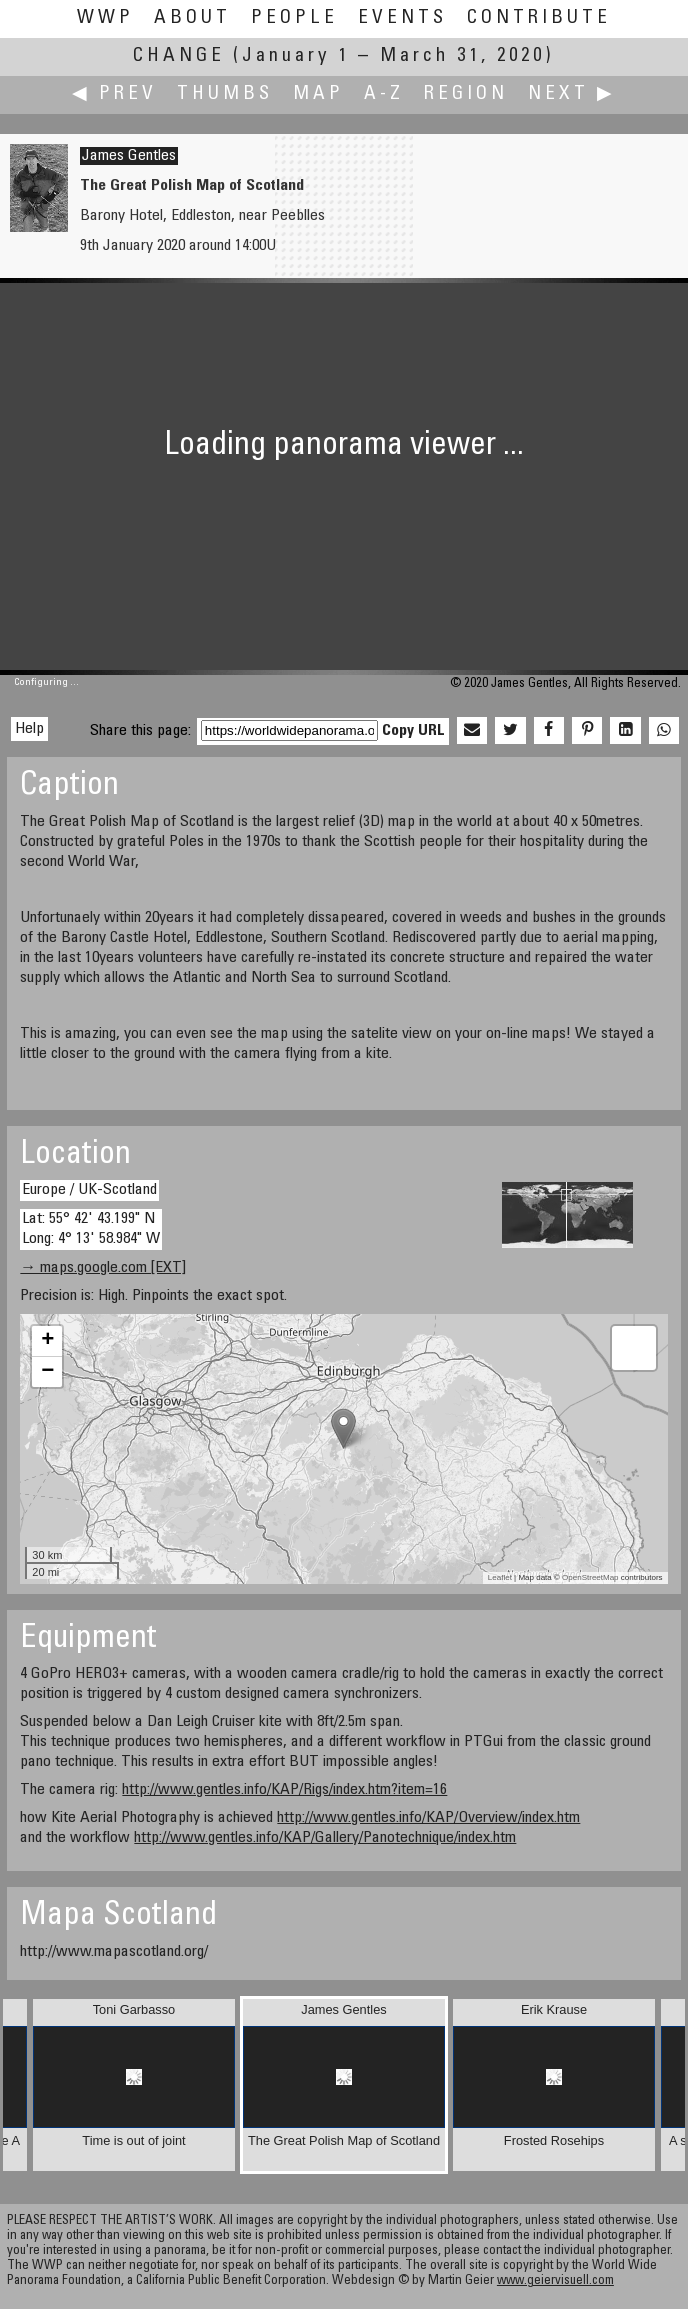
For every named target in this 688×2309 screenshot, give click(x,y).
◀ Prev (114, 94)
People (294, 18)
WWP (105, 18)
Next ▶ (572, 94)
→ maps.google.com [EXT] (103, 1268)
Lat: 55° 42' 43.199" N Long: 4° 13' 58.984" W (91, 1228)
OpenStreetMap (590, 1577)
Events (402, 18)
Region (466, 94)
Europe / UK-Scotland (89, 1190)
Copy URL (413, 731)
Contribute (539, 18)
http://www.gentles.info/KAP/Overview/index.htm (428, 1818)
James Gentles (129, 156)
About (192, 18)
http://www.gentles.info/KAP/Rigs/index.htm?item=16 (284, 1790)
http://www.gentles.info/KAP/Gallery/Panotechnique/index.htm (325, 1838)
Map (318, 94)
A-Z (384, 94)
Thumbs (225, 94)
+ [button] (47, 1341)
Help (29, 729)
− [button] (47, 1372)
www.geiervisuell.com (555, 2281)
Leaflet (500, 1577)
